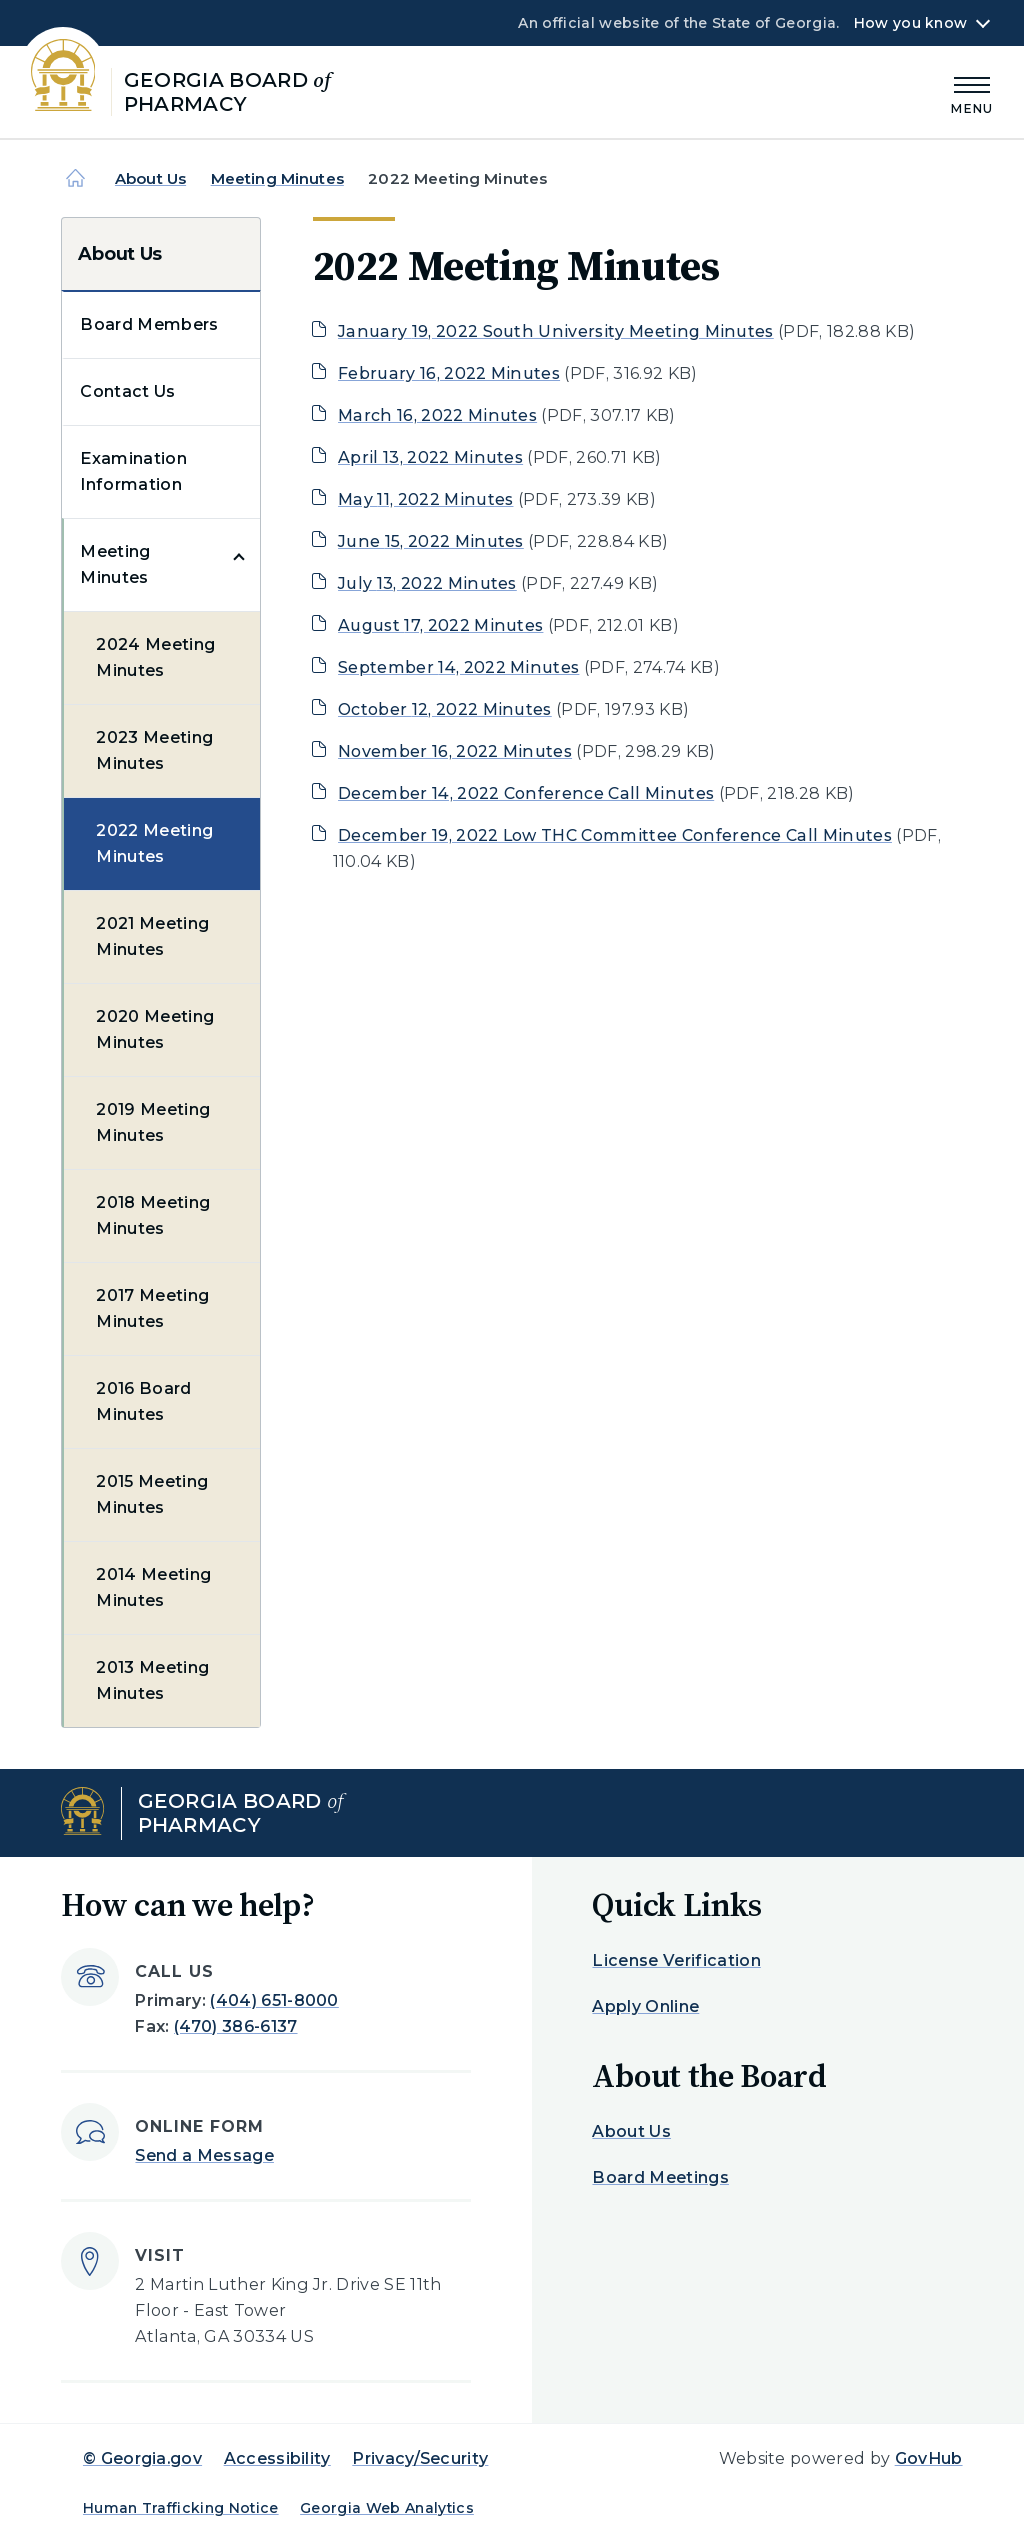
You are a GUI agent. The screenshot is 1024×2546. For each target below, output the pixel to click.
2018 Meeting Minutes (153, 1215)
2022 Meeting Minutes (154, 843)
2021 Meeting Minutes (152, 936)
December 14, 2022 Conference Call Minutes (526, 793)
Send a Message (204, 2155)
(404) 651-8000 (274, 2000)
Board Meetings (660, 2177)
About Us (150, 178)
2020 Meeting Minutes (155, 1029)
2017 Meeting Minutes (152, 1308)
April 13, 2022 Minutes (430, 457)
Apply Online (645, 2006)
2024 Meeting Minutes (155, 657)
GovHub (929, 2458)
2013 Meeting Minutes (152, 1680)
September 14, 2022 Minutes (458, 667)
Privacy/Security (420, 2458)
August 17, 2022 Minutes (440, 625)
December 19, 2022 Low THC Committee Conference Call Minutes (615, 835)
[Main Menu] (972, 92)
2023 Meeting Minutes (154, 750)
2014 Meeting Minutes (153, 1587)
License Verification (676, 1960)
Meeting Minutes (277, 178)
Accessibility (277, 2458)
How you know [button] (910, 23)
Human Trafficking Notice (181, 2508)
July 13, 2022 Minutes (427, 583)
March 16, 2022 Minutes (437, 415)
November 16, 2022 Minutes (455, 751)
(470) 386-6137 (235, 2026)
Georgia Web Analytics (387, 2508)
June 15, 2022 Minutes (431, 541)
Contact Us (127, 391)
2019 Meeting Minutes (153, 1122)
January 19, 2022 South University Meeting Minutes (556, 331)
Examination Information (133, 471)
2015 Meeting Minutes (152, 1494)
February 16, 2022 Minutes (449, 373)
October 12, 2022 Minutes (445, 709)
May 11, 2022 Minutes (425, 499)
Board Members (149, 324)
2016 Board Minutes (143, 1401)
